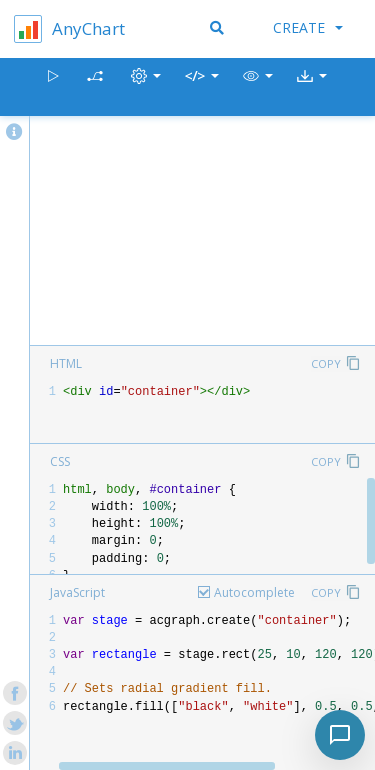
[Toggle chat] (340, 735)
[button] (258, 87)
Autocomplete (254, 592)
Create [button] (308, 27)
